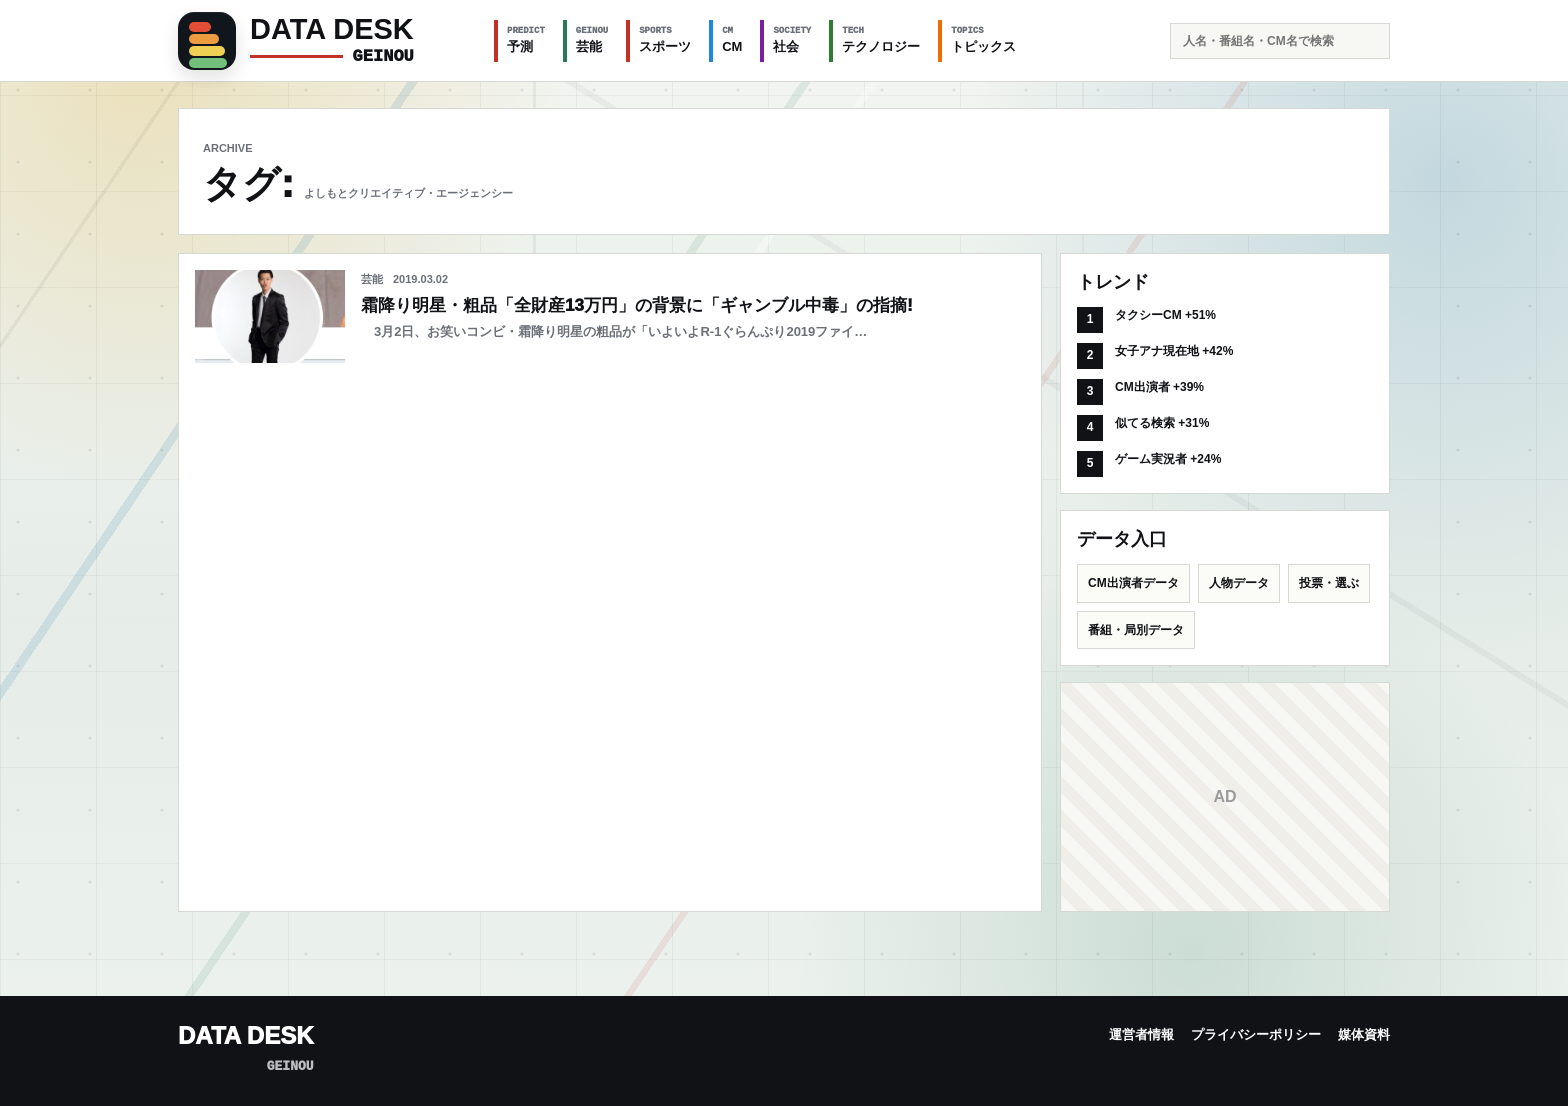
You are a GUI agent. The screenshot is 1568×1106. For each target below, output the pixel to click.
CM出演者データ (1133, 583)
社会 (792, 39)
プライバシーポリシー (1256, 1034)
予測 (526, 39)
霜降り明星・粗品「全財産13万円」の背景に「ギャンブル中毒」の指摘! (637, 305)
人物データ (1239, 583)
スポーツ (665, 39)
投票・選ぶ (1329, 583)
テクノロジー (881, 39)
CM (732, 39)
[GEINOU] (324, 41)
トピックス (983, 39)
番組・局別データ (1136, 630)
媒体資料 (1364, 1034)
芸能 (592, 39)
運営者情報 (1141, 1034)
